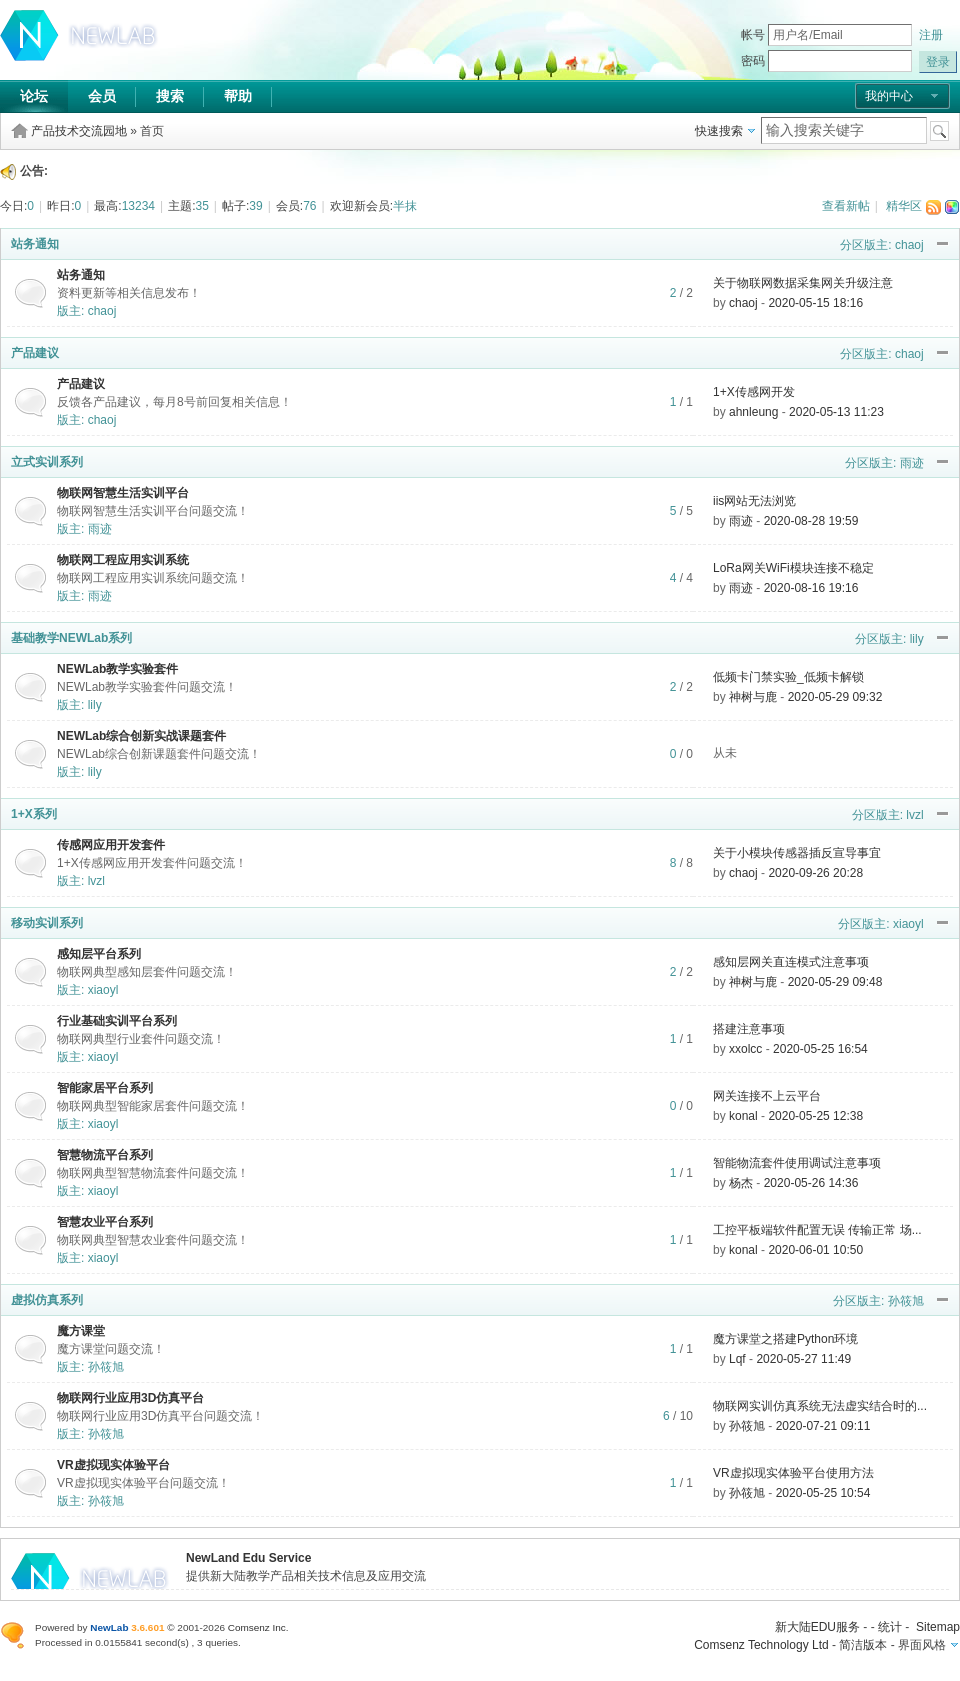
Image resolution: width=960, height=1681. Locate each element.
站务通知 (35, 244)
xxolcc (745, 1049)
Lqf (737, 1359)
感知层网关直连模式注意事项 (791, 962)
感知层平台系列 (99, 954)
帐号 (753, 35)
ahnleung (753, 412)
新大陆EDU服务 (817, 1627)
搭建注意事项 (749, 1029)
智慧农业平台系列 (105, 1222)
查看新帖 (846, 206)
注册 (931, 35)
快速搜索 (719, 131)
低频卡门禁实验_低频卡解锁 (788, 677)
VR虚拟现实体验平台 (113, 1465)
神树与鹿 (753, 697)
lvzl (914, 815)
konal (743, 1116)
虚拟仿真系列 (47, 1300)
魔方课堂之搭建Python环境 (785, 1339)
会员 (102, 96)
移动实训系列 (47, 923)
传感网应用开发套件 (111, 845)
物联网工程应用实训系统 (123, 560)
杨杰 (741, 1183)
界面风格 (922, 1645)
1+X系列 (34, 814)
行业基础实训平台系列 (117, 1021)
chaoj (909, 245)
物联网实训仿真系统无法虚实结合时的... (820, 1406)
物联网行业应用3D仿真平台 (130, 1398)
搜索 (170, 96)
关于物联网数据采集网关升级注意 (803, 283)
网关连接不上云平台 (767, 1096)
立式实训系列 (47, 462)
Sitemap (938, 1627)
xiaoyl (908, 924)
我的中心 (889, 96)
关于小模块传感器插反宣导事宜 (797, 853)
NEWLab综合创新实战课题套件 (141, 736)
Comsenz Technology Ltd (761, 1645)
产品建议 (35, 353)
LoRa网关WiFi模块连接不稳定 (793, 568)
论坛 (34, 96)
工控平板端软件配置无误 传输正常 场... (817, 1230)
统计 (890, 1627)
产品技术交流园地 (79, 131)
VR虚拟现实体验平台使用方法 (793, 1473)
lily (917, 639)
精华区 (904, 206)
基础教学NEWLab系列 (71, 638)
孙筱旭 (906, 1301)
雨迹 (912, 463)
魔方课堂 (81, 1331)
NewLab (109, 1627)
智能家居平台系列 (105, 1088)
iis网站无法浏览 (754, 501)
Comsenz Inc (257, 1627)
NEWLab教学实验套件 (117, 669)
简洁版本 (863, 1645)
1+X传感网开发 (754, 392)
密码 (753, 61)
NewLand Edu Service (248, 1558)
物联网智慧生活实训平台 (123, 493)
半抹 (405, 206)
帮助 (238, 96)
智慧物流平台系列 (105, 1155)
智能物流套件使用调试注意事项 (797, 1163)
